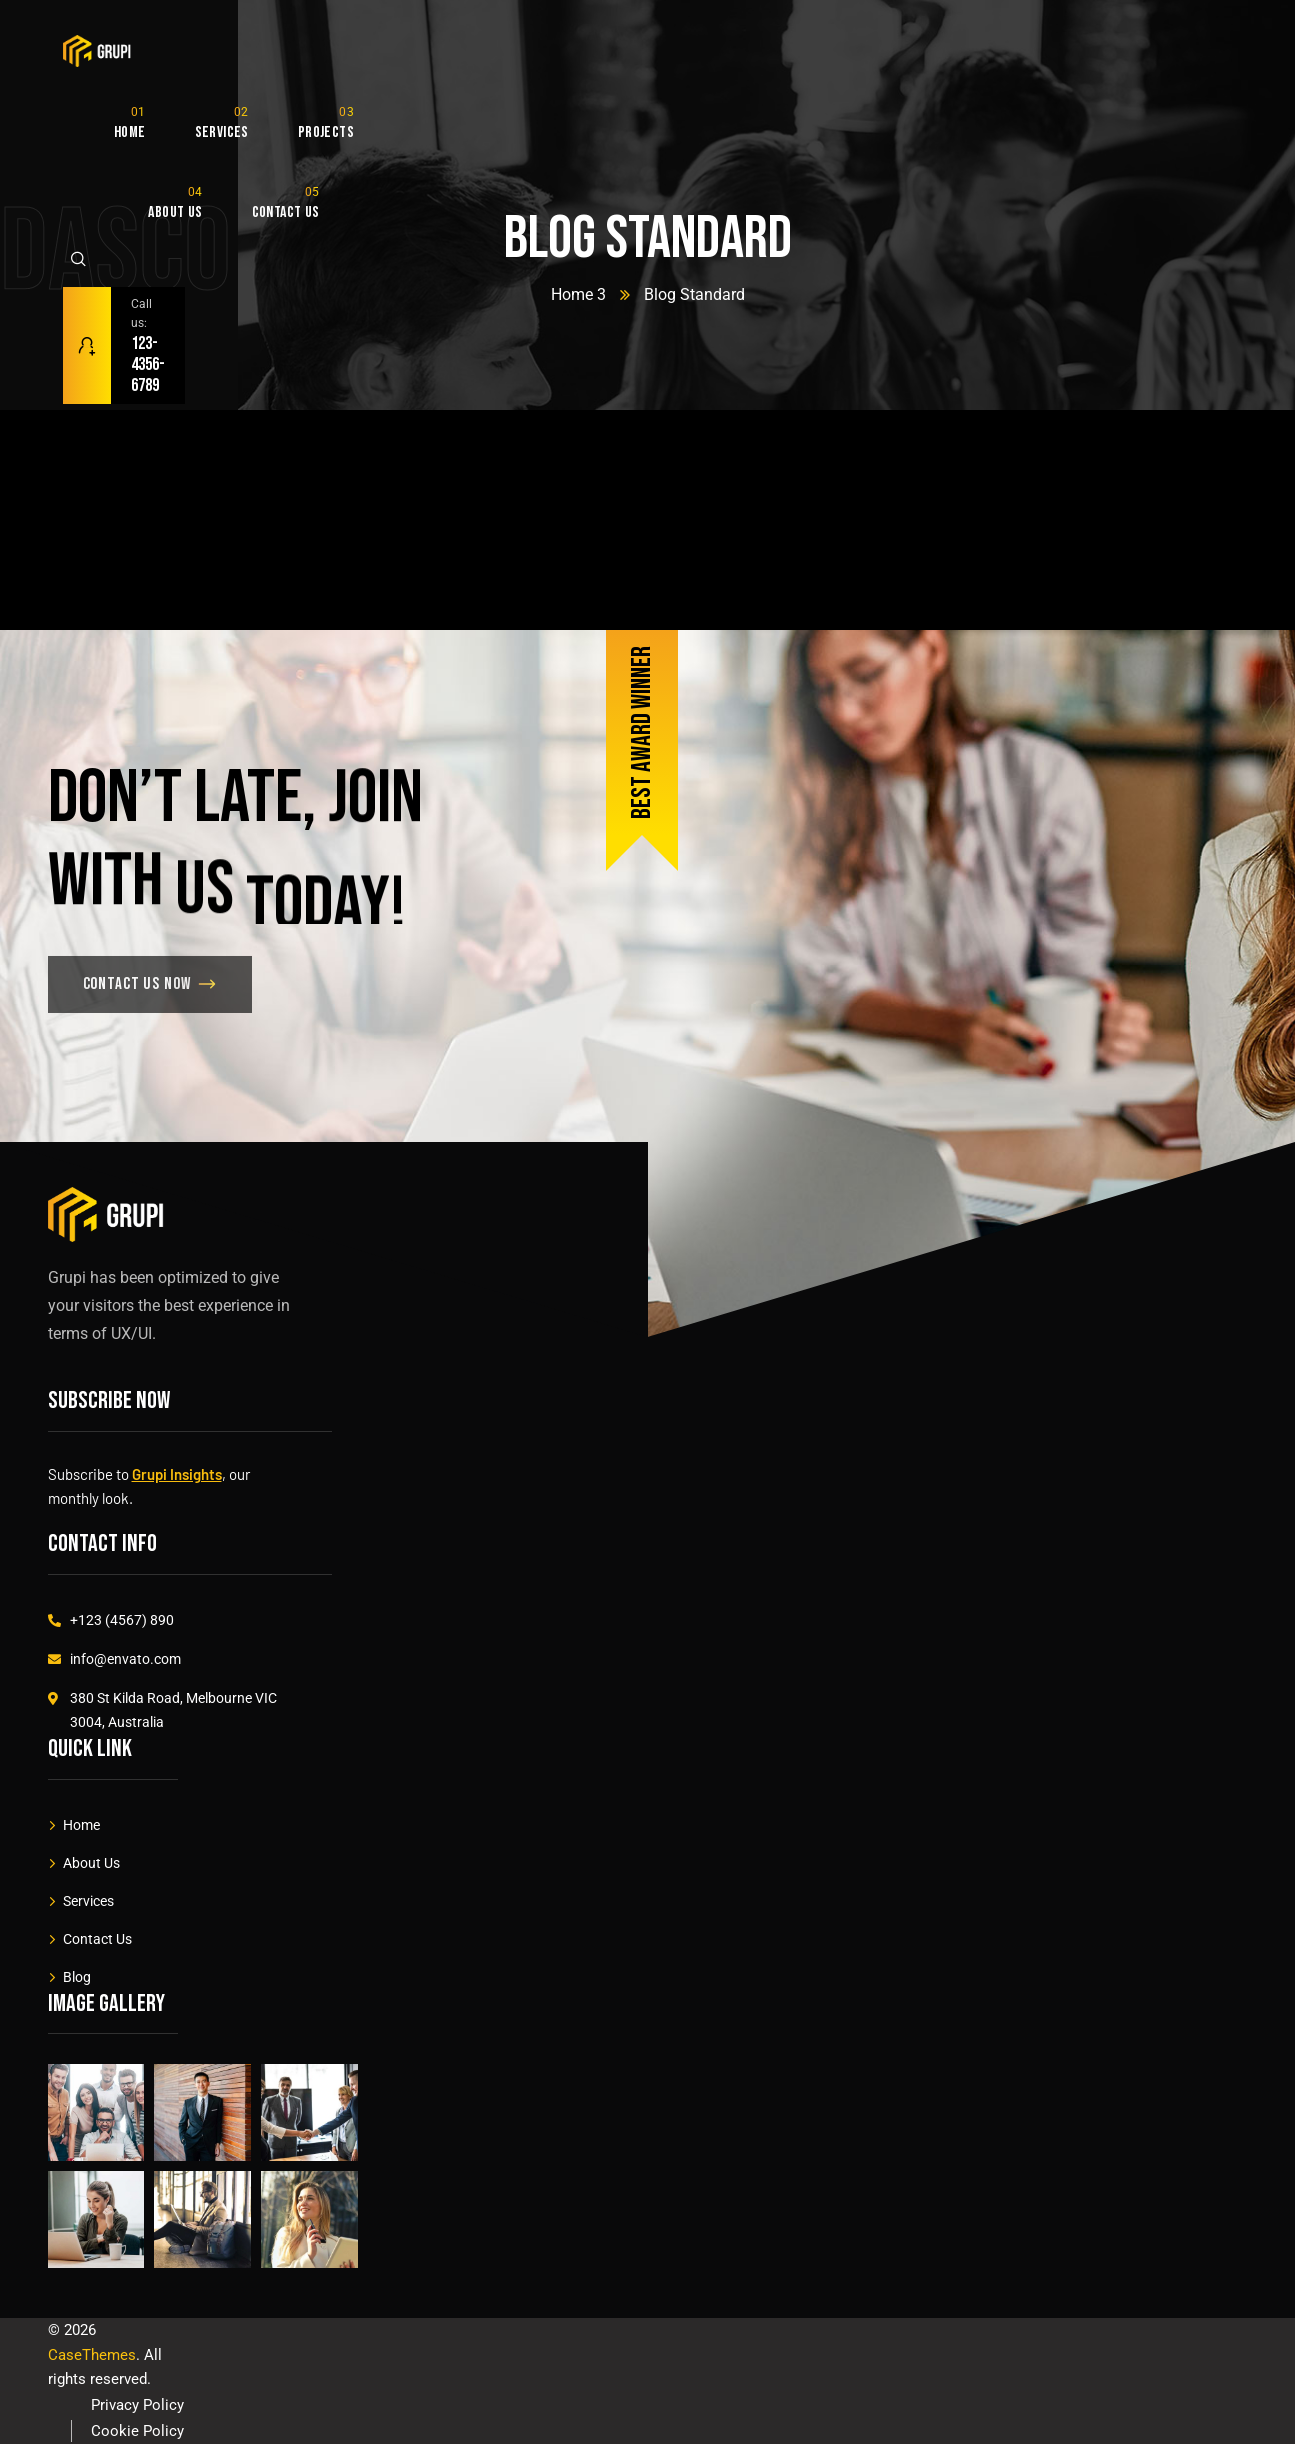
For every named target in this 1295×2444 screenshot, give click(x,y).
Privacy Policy (137, 2405)
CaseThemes (92, 2355)
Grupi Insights (177, 1474)
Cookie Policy (137, 2431)
